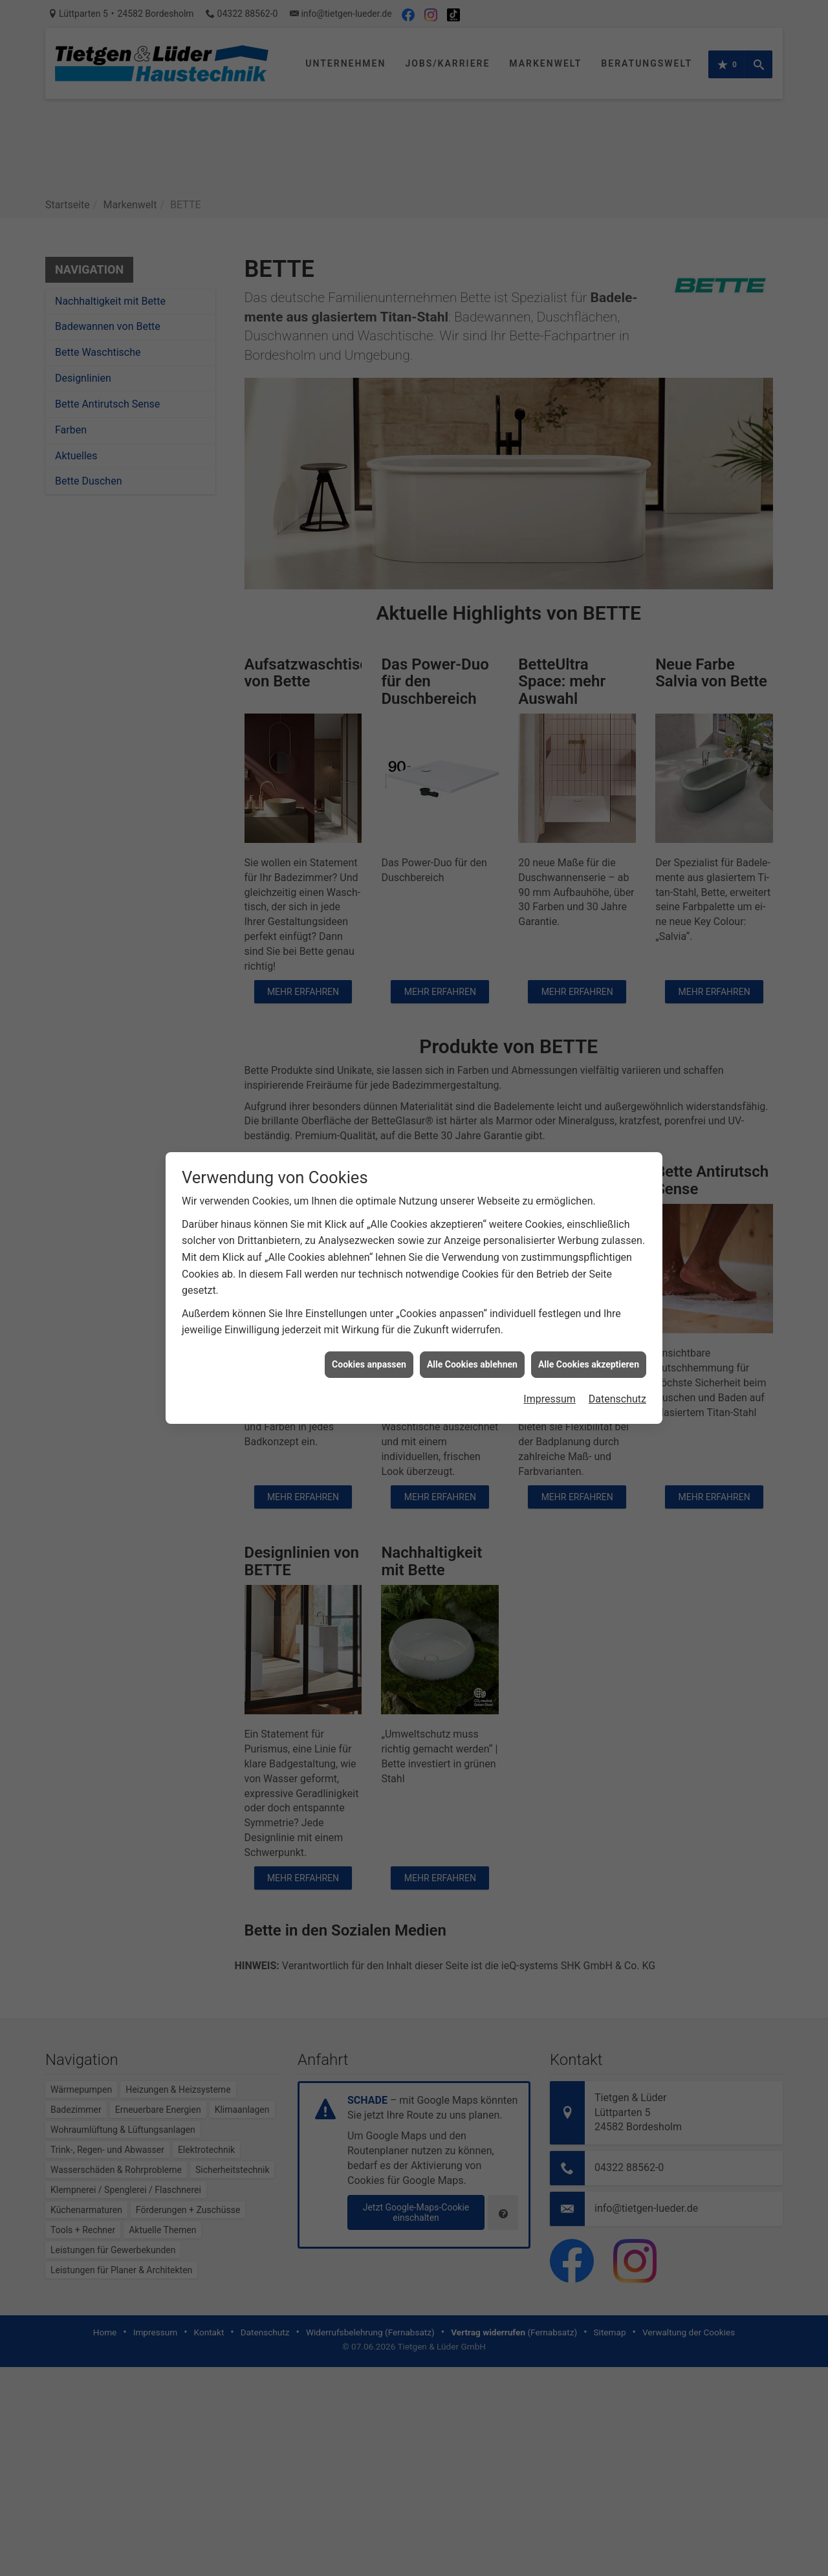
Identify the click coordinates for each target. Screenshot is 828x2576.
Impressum (549, 1357)
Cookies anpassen (369, 1322)
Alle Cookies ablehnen (472, 1322)
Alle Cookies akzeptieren (588, 1322)
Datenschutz (617, 1357)
